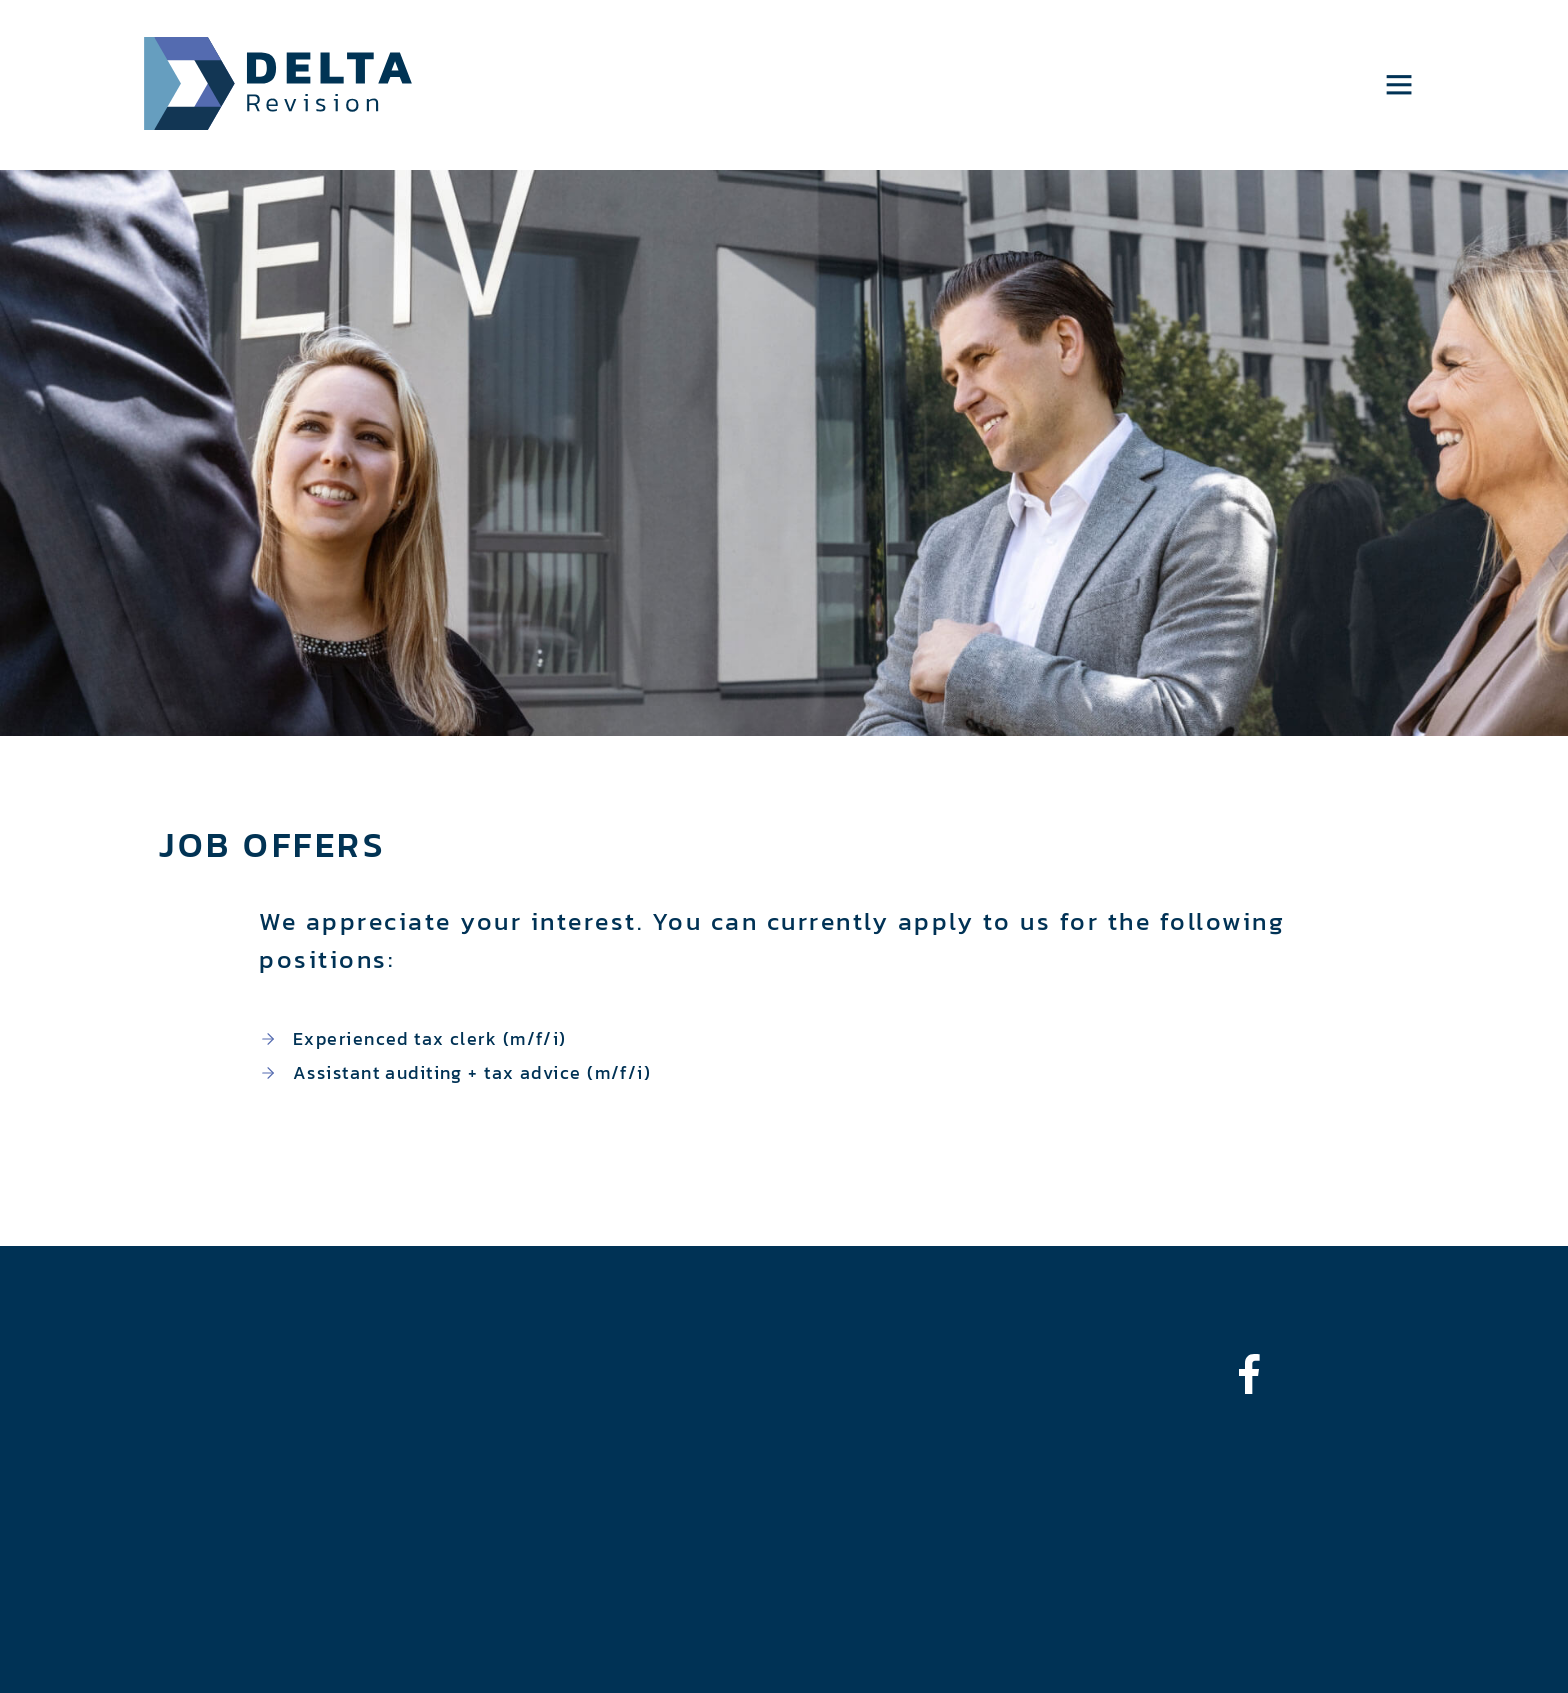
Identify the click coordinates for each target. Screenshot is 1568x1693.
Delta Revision (278, 83)
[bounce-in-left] (1259, 1374)
